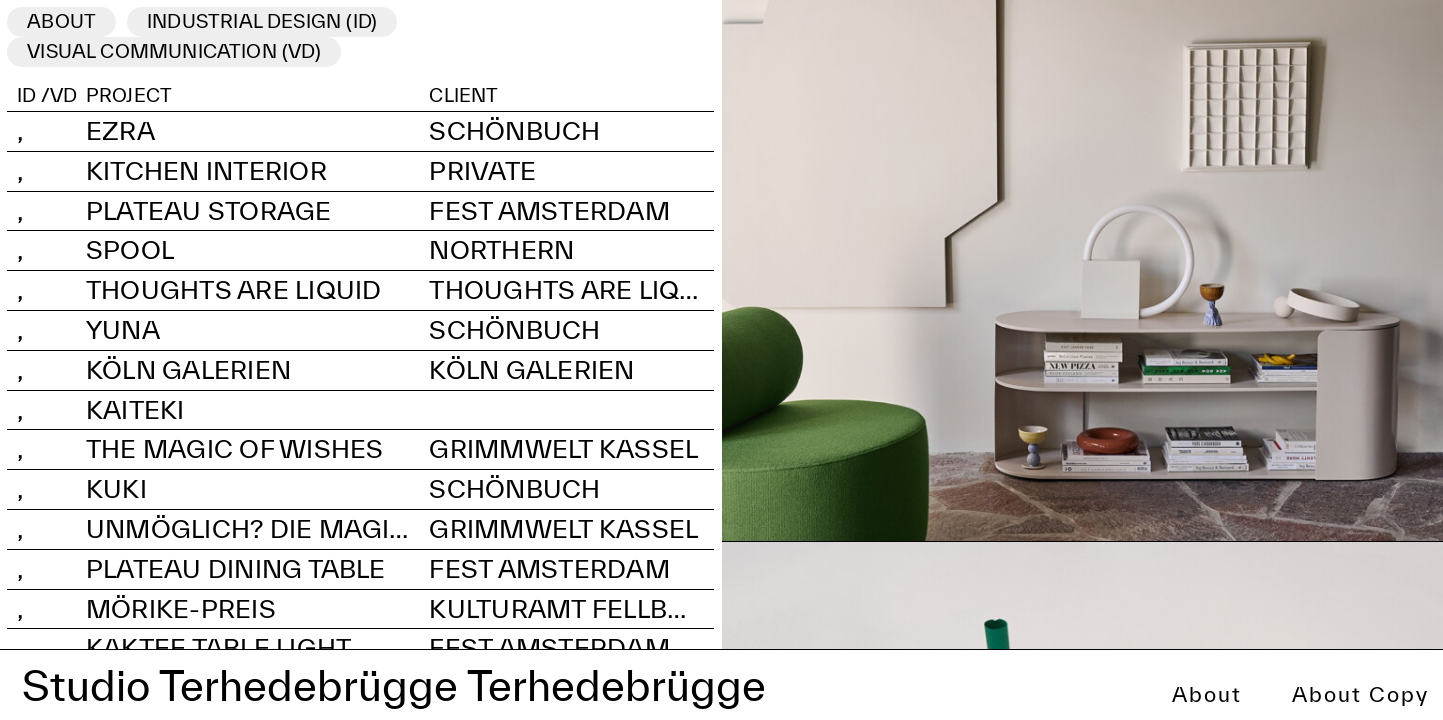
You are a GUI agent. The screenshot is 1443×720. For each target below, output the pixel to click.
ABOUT (61, 21)
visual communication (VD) (174, 51)
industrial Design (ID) (262, 21)
